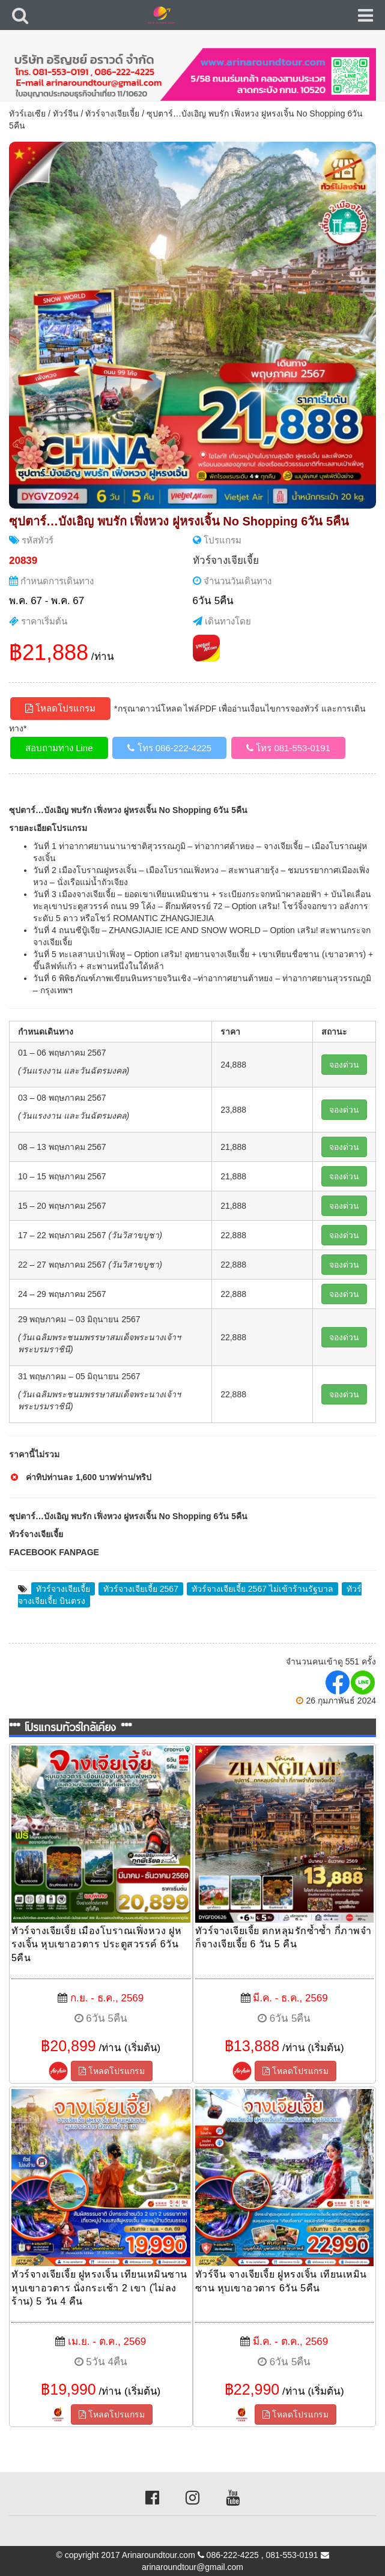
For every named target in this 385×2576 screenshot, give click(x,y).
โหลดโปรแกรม (60, 708)
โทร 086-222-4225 (169, 748)
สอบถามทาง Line (59, 748)
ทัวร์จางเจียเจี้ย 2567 (140, 1589)
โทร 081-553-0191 (288, 748)
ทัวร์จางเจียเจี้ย (112, 113)
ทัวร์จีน (66, 113)
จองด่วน (344, 1064)
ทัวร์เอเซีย (27, 113)
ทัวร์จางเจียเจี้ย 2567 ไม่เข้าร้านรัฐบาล (262, 1589)
